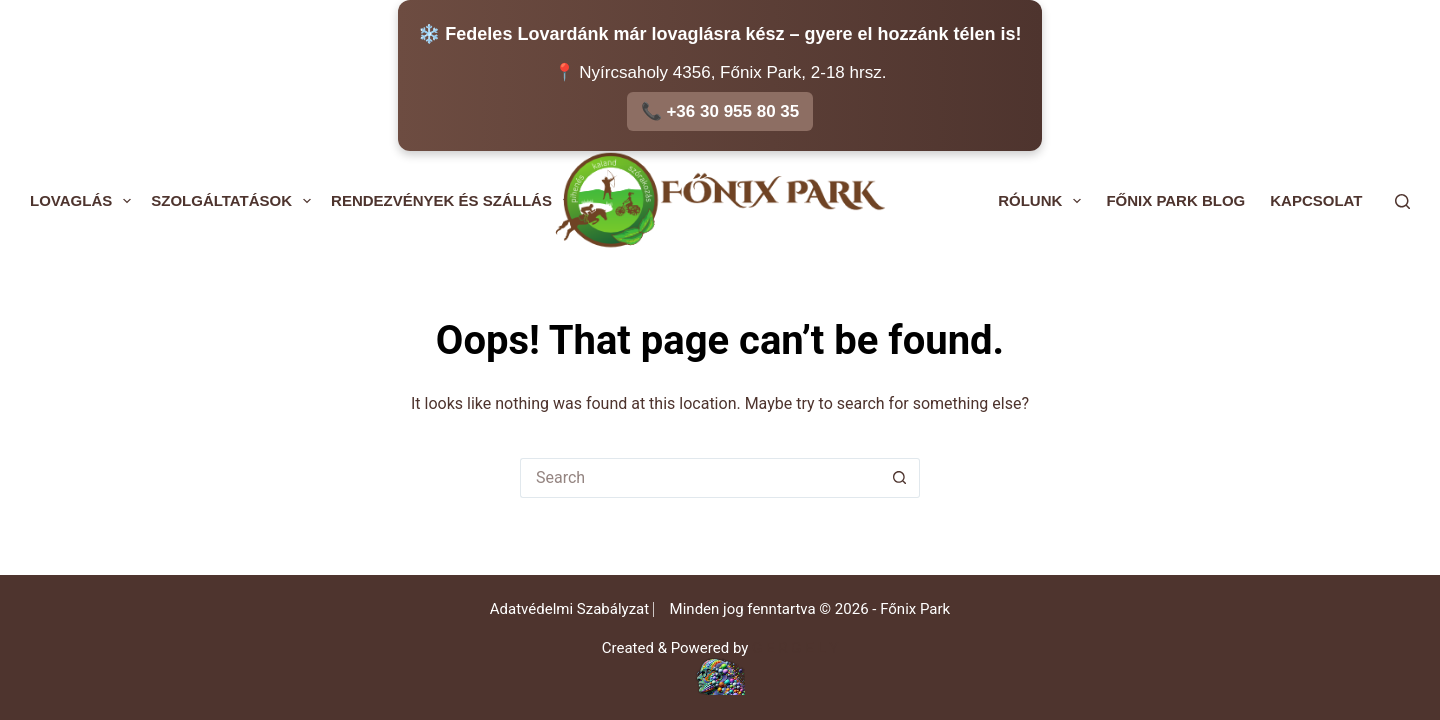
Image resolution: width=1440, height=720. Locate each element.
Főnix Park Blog (1175, 200)
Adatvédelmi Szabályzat (569, 609)
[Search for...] (700, 478)
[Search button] (900, 478)
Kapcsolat (1316, 200)
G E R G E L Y (795, 648)
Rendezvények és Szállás (455, 201)
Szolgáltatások (235, 201)
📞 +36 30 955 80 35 (720, 111)
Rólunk (1043, 201)
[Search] (1402, 201)
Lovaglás (84, 201)
